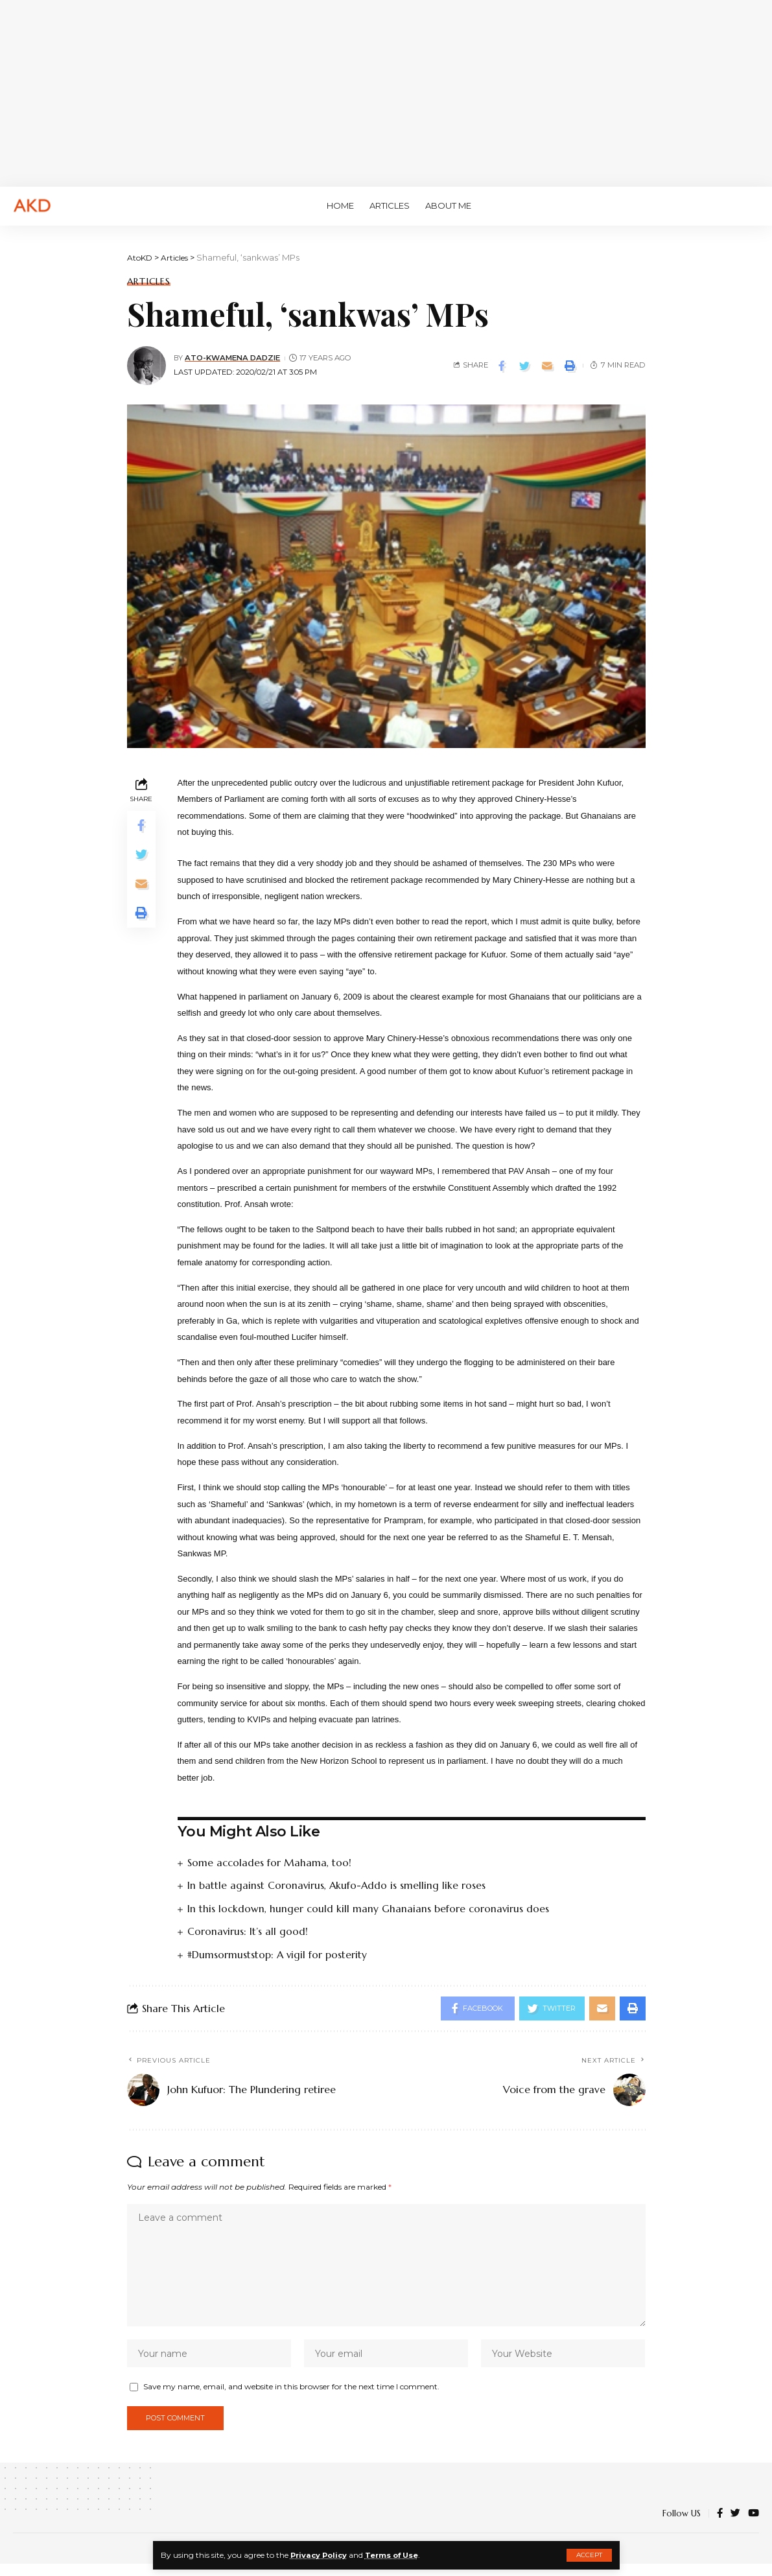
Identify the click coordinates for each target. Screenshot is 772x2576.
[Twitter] (735, 2526)
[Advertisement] (386, 91)
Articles (148, 281)
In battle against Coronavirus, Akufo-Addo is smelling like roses (337, 1885)
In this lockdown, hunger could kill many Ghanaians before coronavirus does (369, 1907)
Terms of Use (398, 2555)
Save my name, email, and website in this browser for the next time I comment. (291, 2397)
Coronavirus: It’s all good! (248, 1930)
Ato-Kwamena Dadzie (233, 357)
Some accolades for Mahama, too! (270, 1862)
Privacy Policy (320, 2555)
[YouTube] (753, 2526)
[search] (742, 206)
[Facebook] (720, 2526)
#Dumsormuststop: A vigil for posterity (278, 1953)
